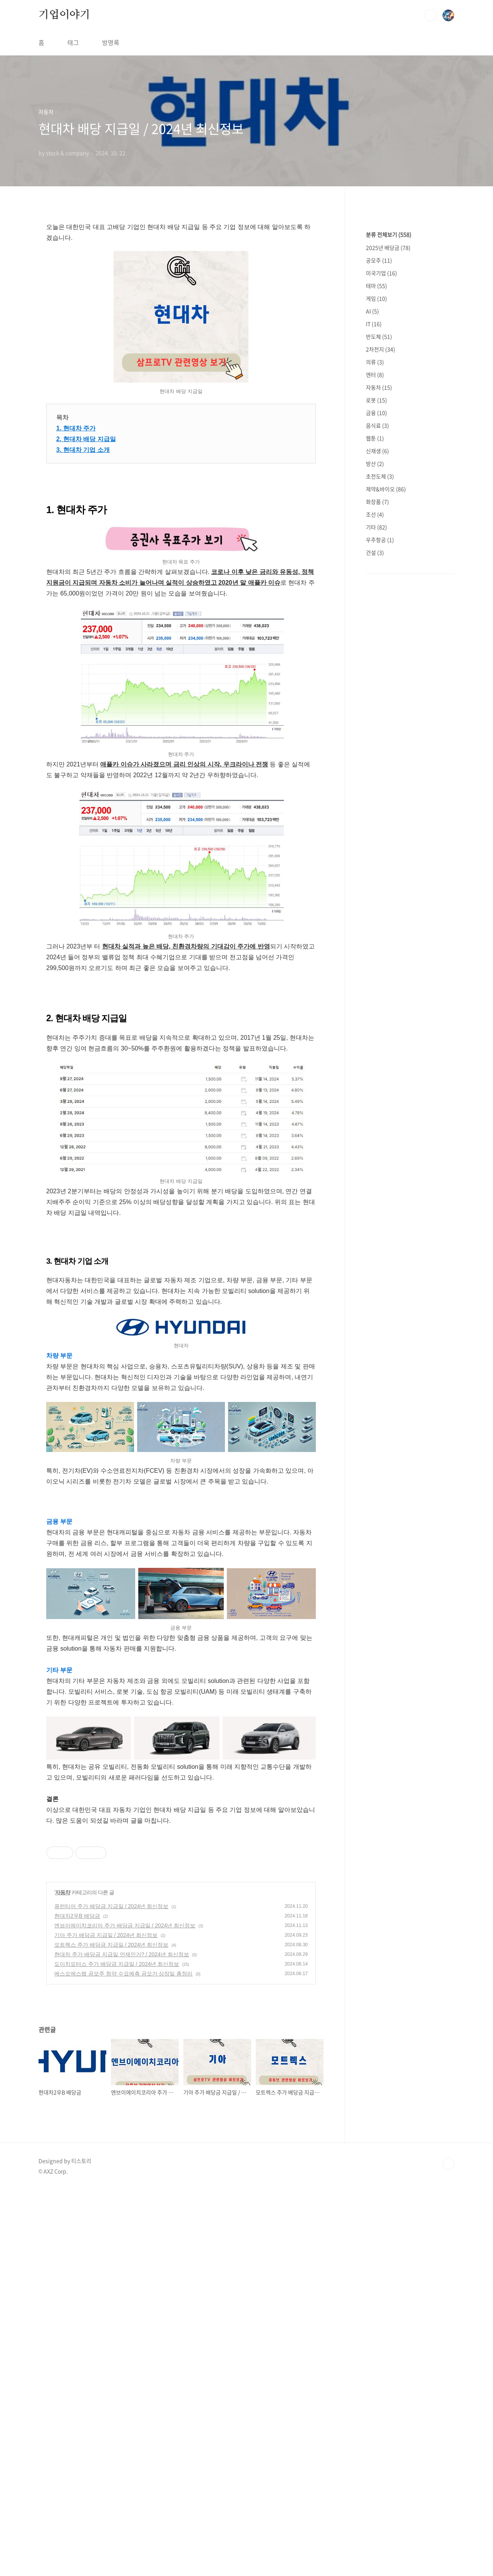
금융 (376, 413)
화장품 (377, 501)
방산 (375, 463)
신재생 (377, 451)
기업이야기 (64, 15)
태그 (73, 42)
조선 (375, 514)
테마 (376, 285)
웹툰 (375, 438)
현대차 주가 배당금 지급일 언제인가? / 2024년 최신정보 (121, 1954)
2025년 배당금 (388, 247)
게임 (376, 298)
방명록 (110, 42)
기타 (376, 527)
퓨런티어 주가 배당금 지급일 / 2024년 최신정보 (111, 1906)
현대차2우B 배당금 (77, 1916)
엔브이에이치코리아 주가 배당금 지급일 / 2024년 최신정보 (124, 1925)
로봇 (376, 400)
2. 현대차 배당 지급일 (86, 439)
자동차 (62, 1892)
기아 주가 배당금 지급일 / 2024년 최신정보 (106, 1935)
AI (372, 311)
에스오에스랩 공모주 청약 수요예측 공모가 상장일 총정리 (123, 1973)
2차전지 (380, 349)
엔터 (375, 374)
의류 (375, 362)
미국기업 (381, 273)
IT (374, 324)
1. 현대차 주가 (76, 428)
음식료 (377, 425)
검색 (430, 15)
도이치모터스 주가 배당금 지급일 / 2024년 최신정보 (116, 1964)
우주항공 (380, 540)
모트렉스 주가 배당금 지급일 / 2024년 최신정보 (111, 1945)
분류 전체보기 (388, 234)
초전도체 (380, 476)
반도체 (379, 336)
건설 (375, 552)
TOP (448, 2164)
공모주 (379, 260)
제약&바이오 (386, 489)
